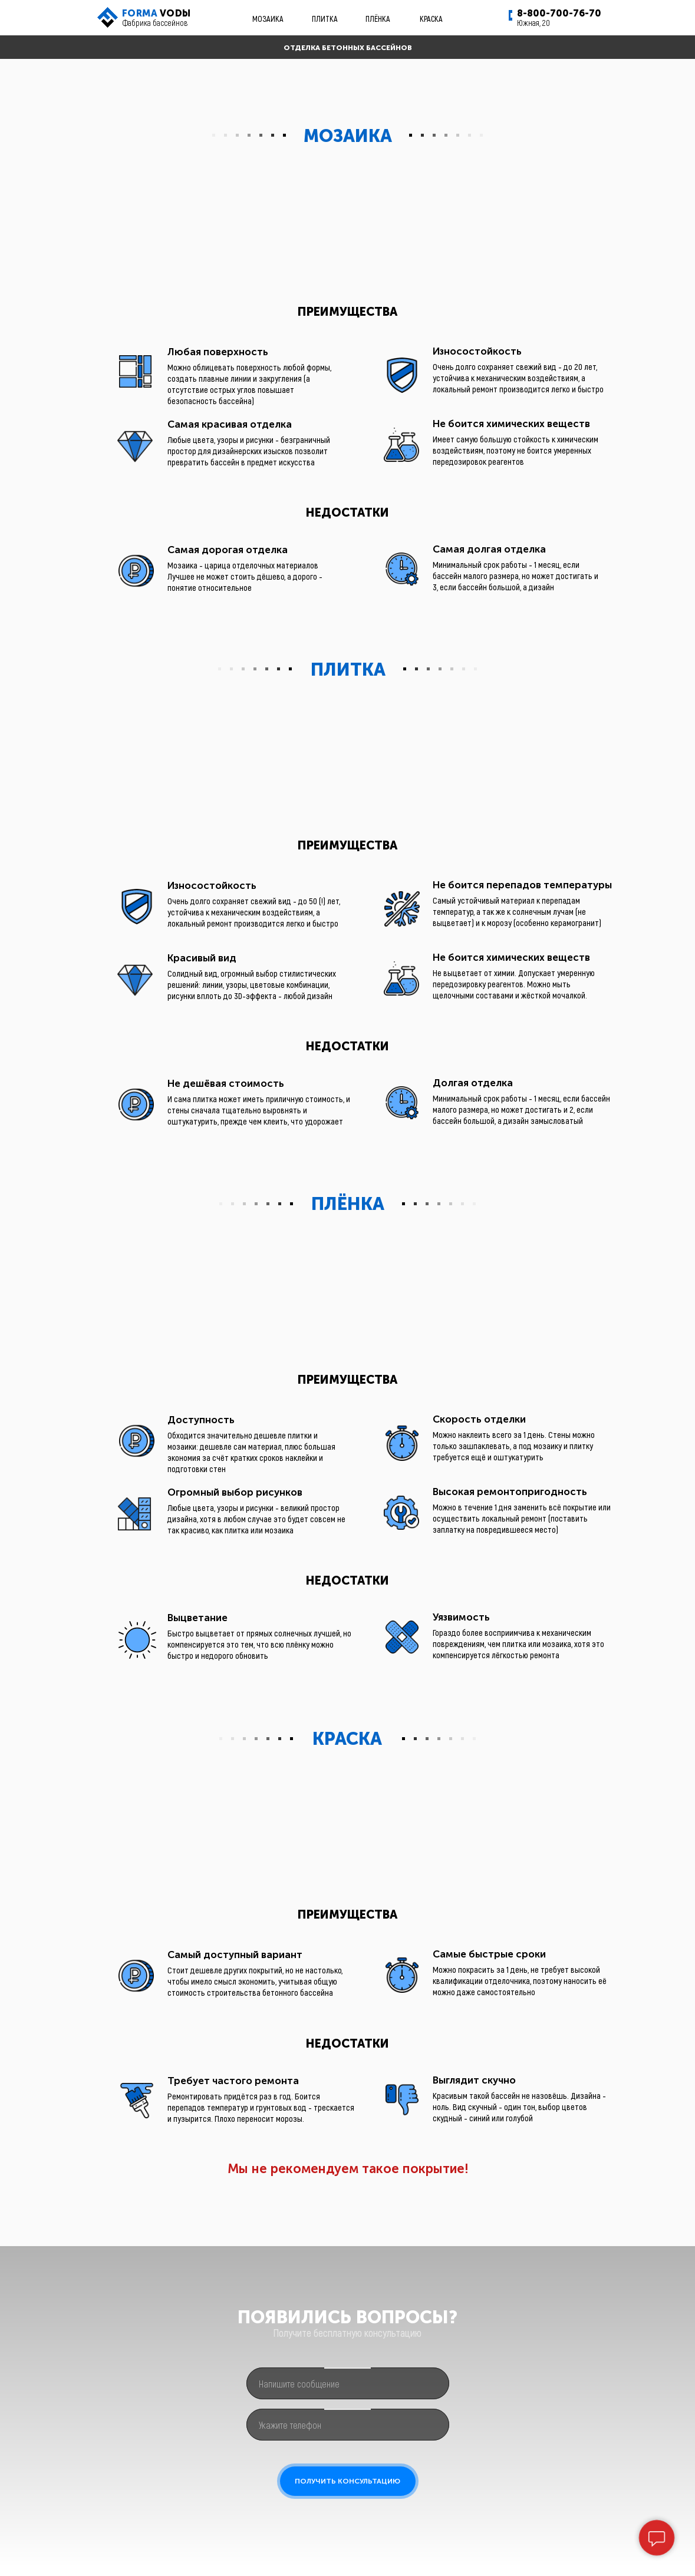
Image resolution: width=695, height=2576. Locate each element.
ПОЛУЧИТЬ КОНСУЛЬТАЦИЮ (347, 2481)
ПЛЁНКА (377, 19)
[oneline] (347, 2383)
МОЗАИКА (268, 19)
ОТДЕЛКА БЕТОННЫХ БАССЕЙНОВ (348, 48)
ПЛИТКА (325, 19)
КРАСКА (431, 19)
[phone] (347, 2425)
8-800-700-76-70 (559, 13)
